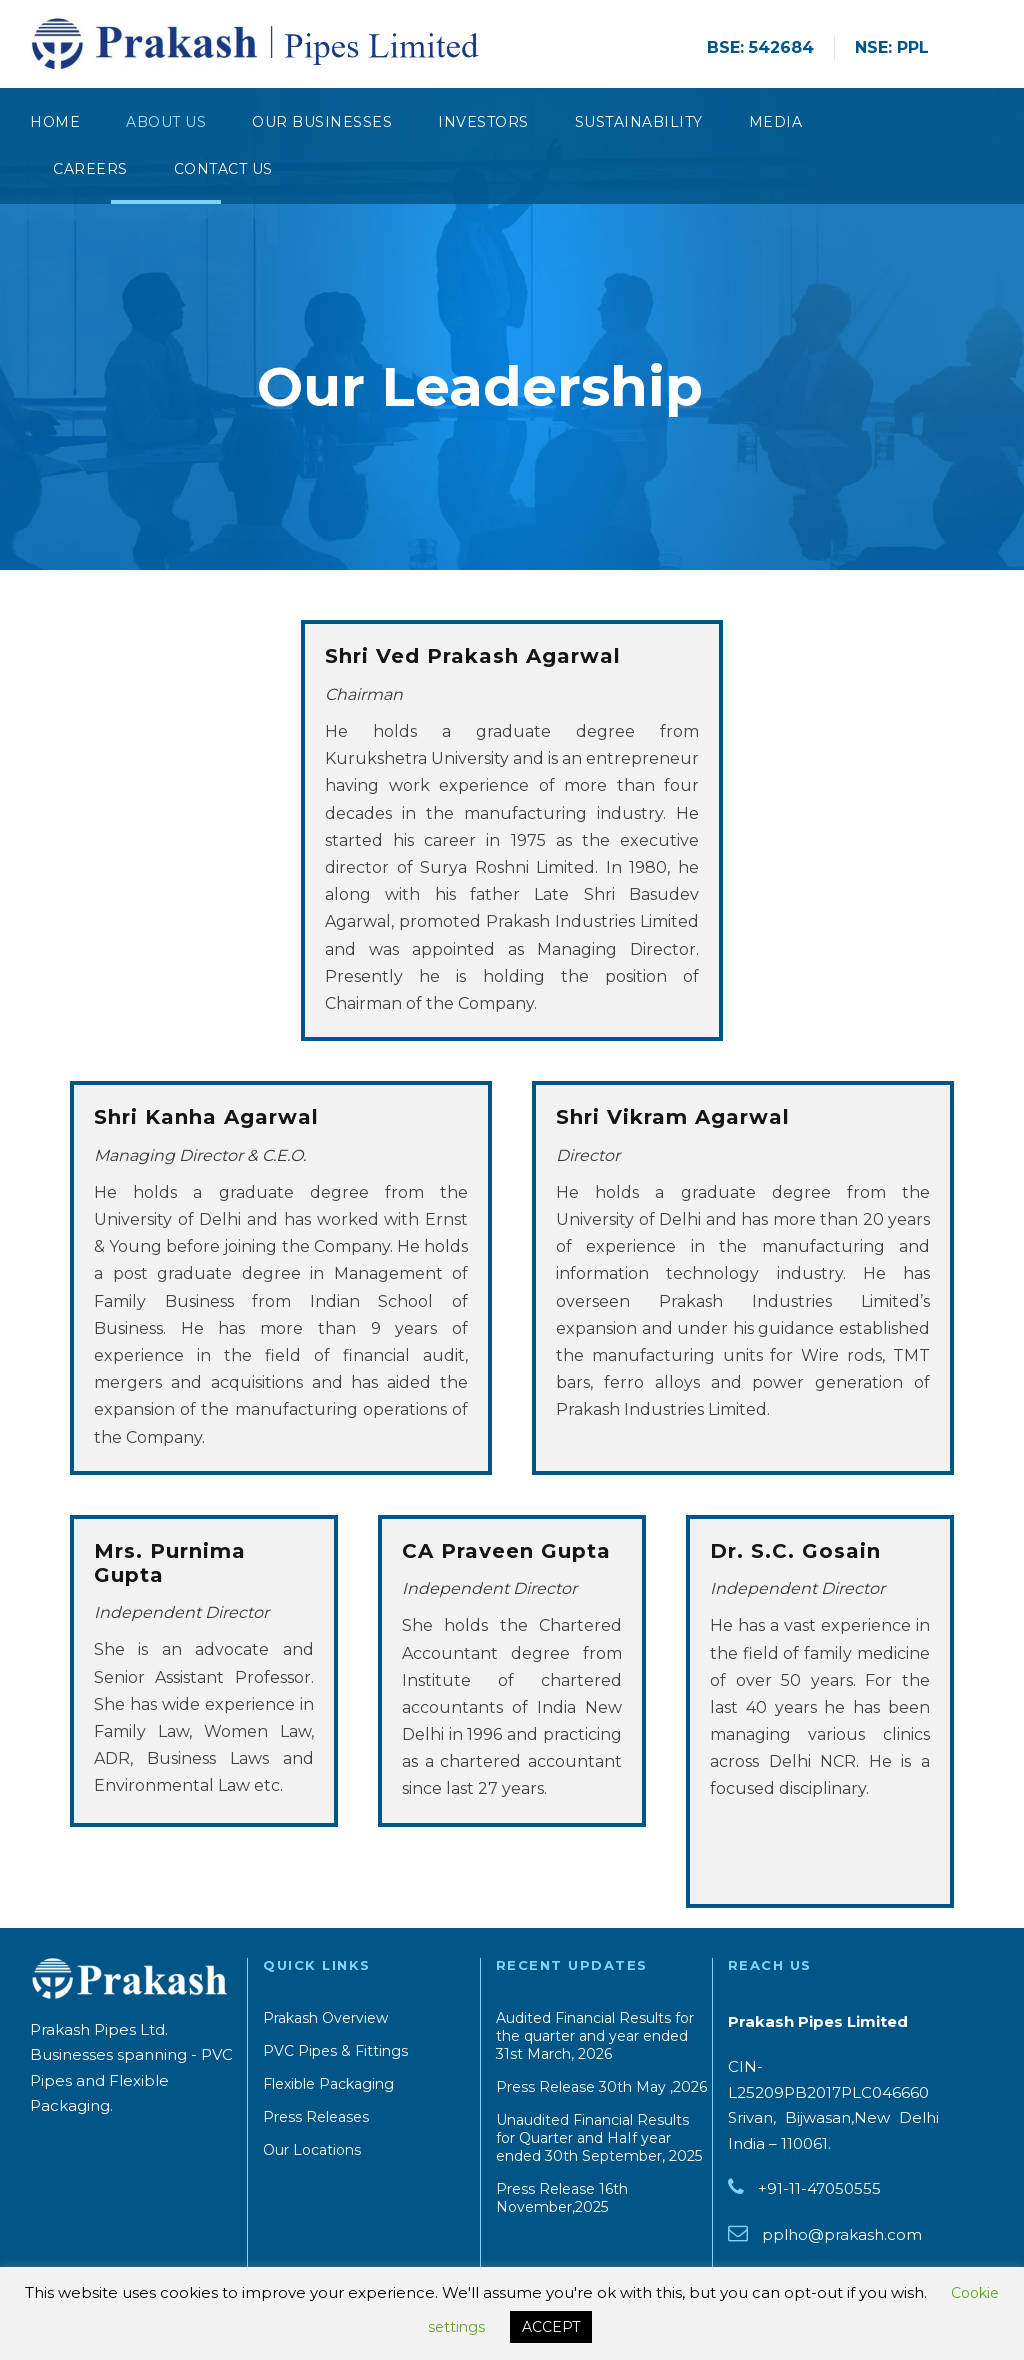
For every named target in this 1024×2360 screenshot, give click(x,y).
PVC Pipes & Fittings (335, 2051)
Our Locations (312, 2150)
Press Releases (316, 2117)
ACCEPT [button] (551, 2327)
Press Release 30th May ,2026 (601, 2087)
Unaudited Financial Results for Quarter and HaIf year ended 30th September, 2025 (599, 2138)
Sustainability (639, 122)
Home (55, 122)
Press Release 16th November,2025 (562, 2198)
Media (776, 122)
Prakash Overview (325, 2018)
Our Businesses (322, 122)
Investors (483, 122)
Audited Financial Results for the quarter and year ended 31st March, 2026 (595, 2036)
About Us (166, 122)
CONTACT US (223, 169)
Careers (90, 169)
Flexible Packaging (328, 2084)
